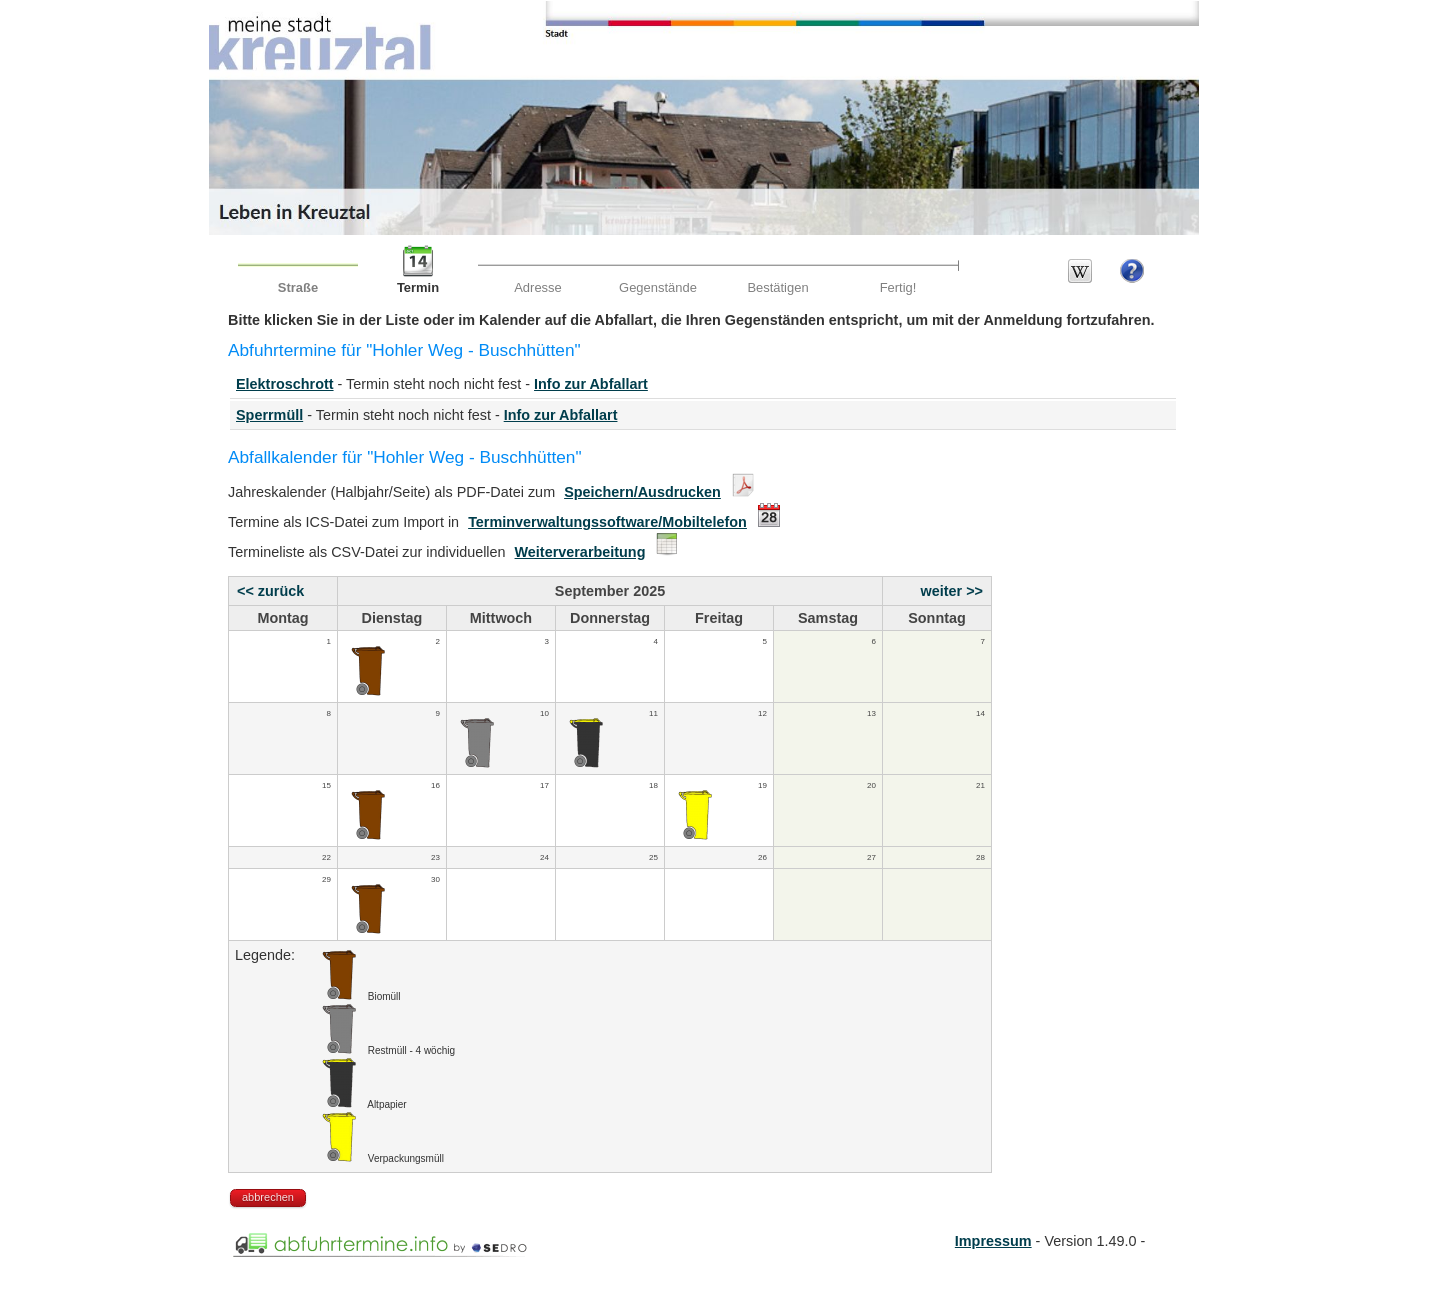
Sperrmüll (269, 415)
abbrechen (268, 1197)
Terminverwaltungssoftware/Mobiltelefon (607, 522)
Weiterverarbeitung (580, 552)
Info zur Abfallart (591, 384)
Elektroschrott (285, 384)
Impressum (993, 1241)
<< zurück (270, 591)
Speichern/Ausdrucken (642, 492)
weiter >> (952, 591)
